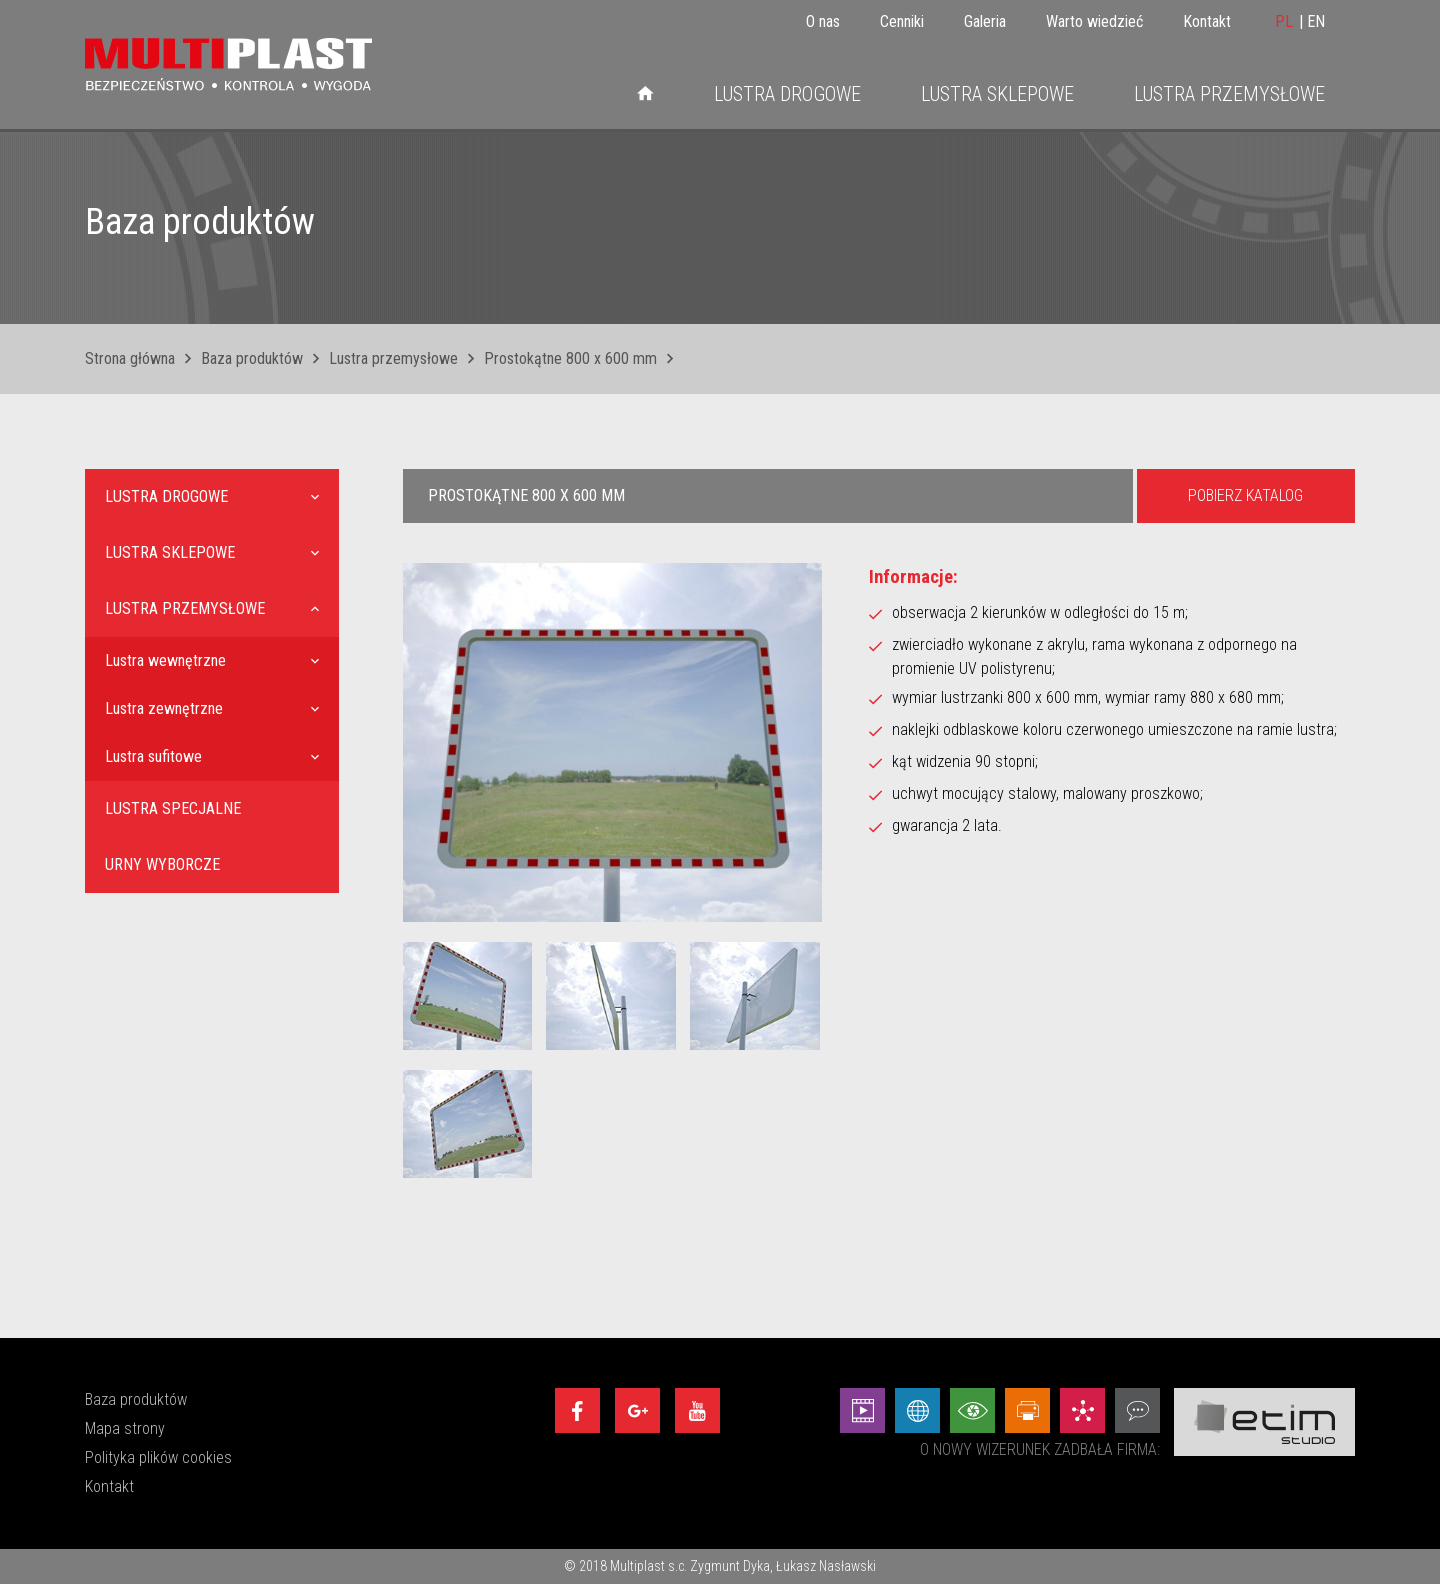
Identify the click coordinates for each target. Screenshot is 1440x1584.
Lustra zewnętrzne (164, 708)
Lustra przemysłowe (1229, 94)
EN (1316, 21)
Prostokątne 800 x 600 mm (570, 358)
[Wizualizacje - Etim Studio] (972, 1410)
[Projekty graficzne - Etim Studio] (1027, 1410)
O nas (823, 21)
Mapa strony (125, 1428)
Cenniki (902, 21)
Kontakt (1207, 21)
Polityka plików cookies (158, 1457)
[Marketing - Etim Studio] (1082, 1410)
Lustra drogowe (787, 94)
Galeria (985, 21)
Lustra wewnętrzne (165, 660)
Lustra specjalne (173, 808)
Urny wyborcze (162, 864)
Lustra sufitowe (153, 756)
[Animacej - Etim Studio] (862, 1410)
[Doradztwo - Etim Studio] (1137, 1410)
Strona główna (130, 358)
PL (1284, 21)
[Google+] (637, 1410)
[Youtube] (697, 1410)
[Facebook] (577, 1410)
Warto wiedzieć (1094, 21)
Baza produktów (252, 358)
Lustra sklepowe (997, 94)
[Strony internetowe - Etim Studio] (917, 1410)
